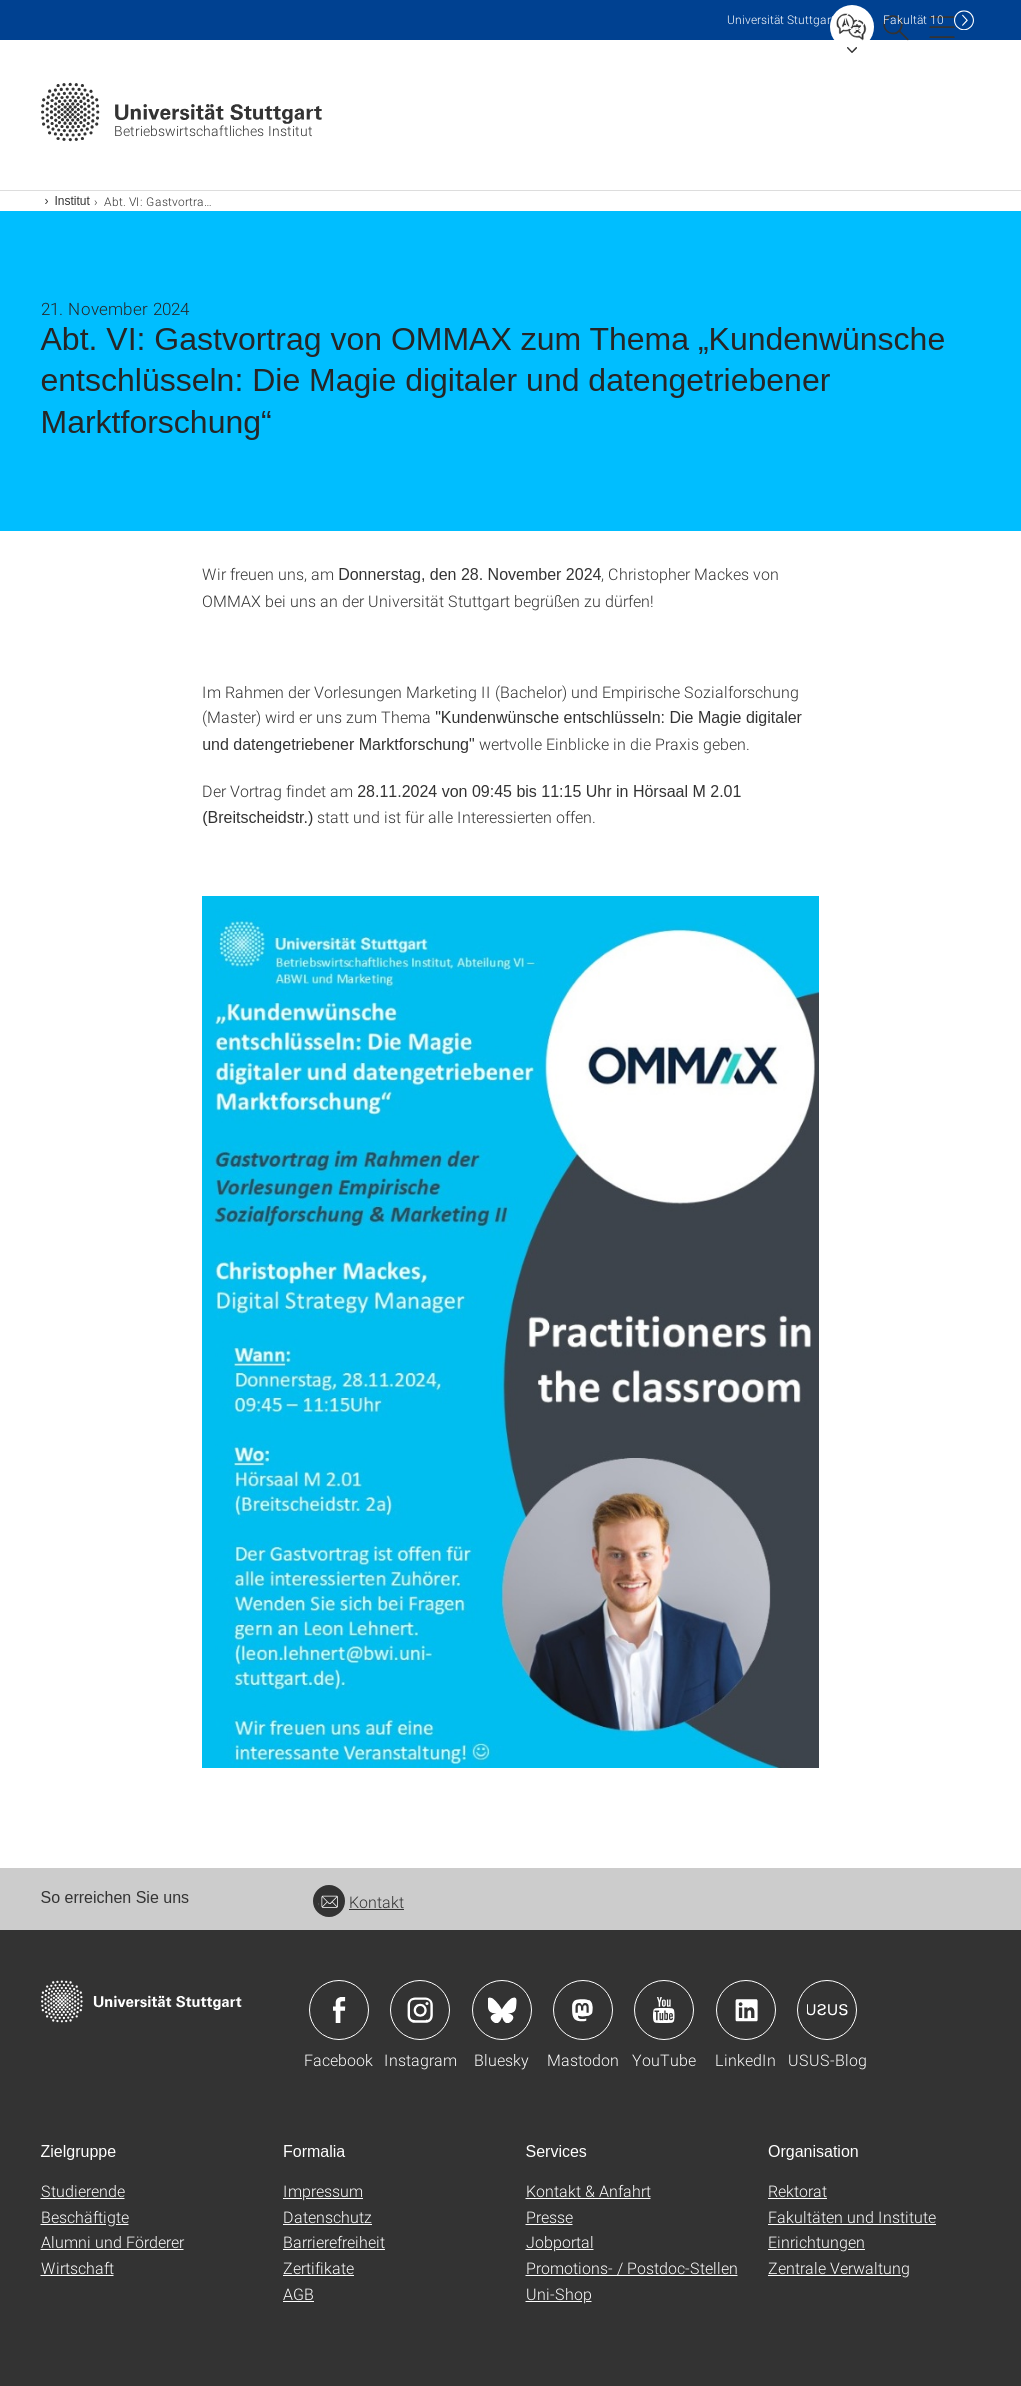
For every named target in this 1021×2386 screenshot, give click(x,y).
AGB (298, 2293)
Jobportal (560, 2241)
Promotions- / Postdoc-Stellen (632, 2267)
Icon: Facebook (339, 2010)
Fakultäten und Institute (852, 2216)
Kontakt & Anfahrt (588, 2190)
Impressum (323, 2190)
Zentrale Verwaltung (839, 2267)
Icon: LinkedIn (746, 2010)
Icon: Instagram (420, 2010)
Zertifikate (318, 2267)
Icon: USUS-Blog (827, 2010)
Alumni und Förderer (112, 2241)
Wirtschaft (77, 2267)
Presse (549, 2216)
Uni (781, 19)
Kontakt (358, 1901)
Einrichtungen (816, 2241)
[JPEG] (510, 1332)
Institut (72, 201)
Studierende (83, 2190)
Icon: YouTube (664, 2010)
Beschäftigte (85, 2216)
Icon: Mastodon (583, 2010)
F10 (913, 19)
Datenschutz (327, 2216)
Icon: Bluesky (502, 2010)
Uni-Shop (559, 2293)
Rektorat (797, 2190)
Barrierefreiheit (334, 2241)
